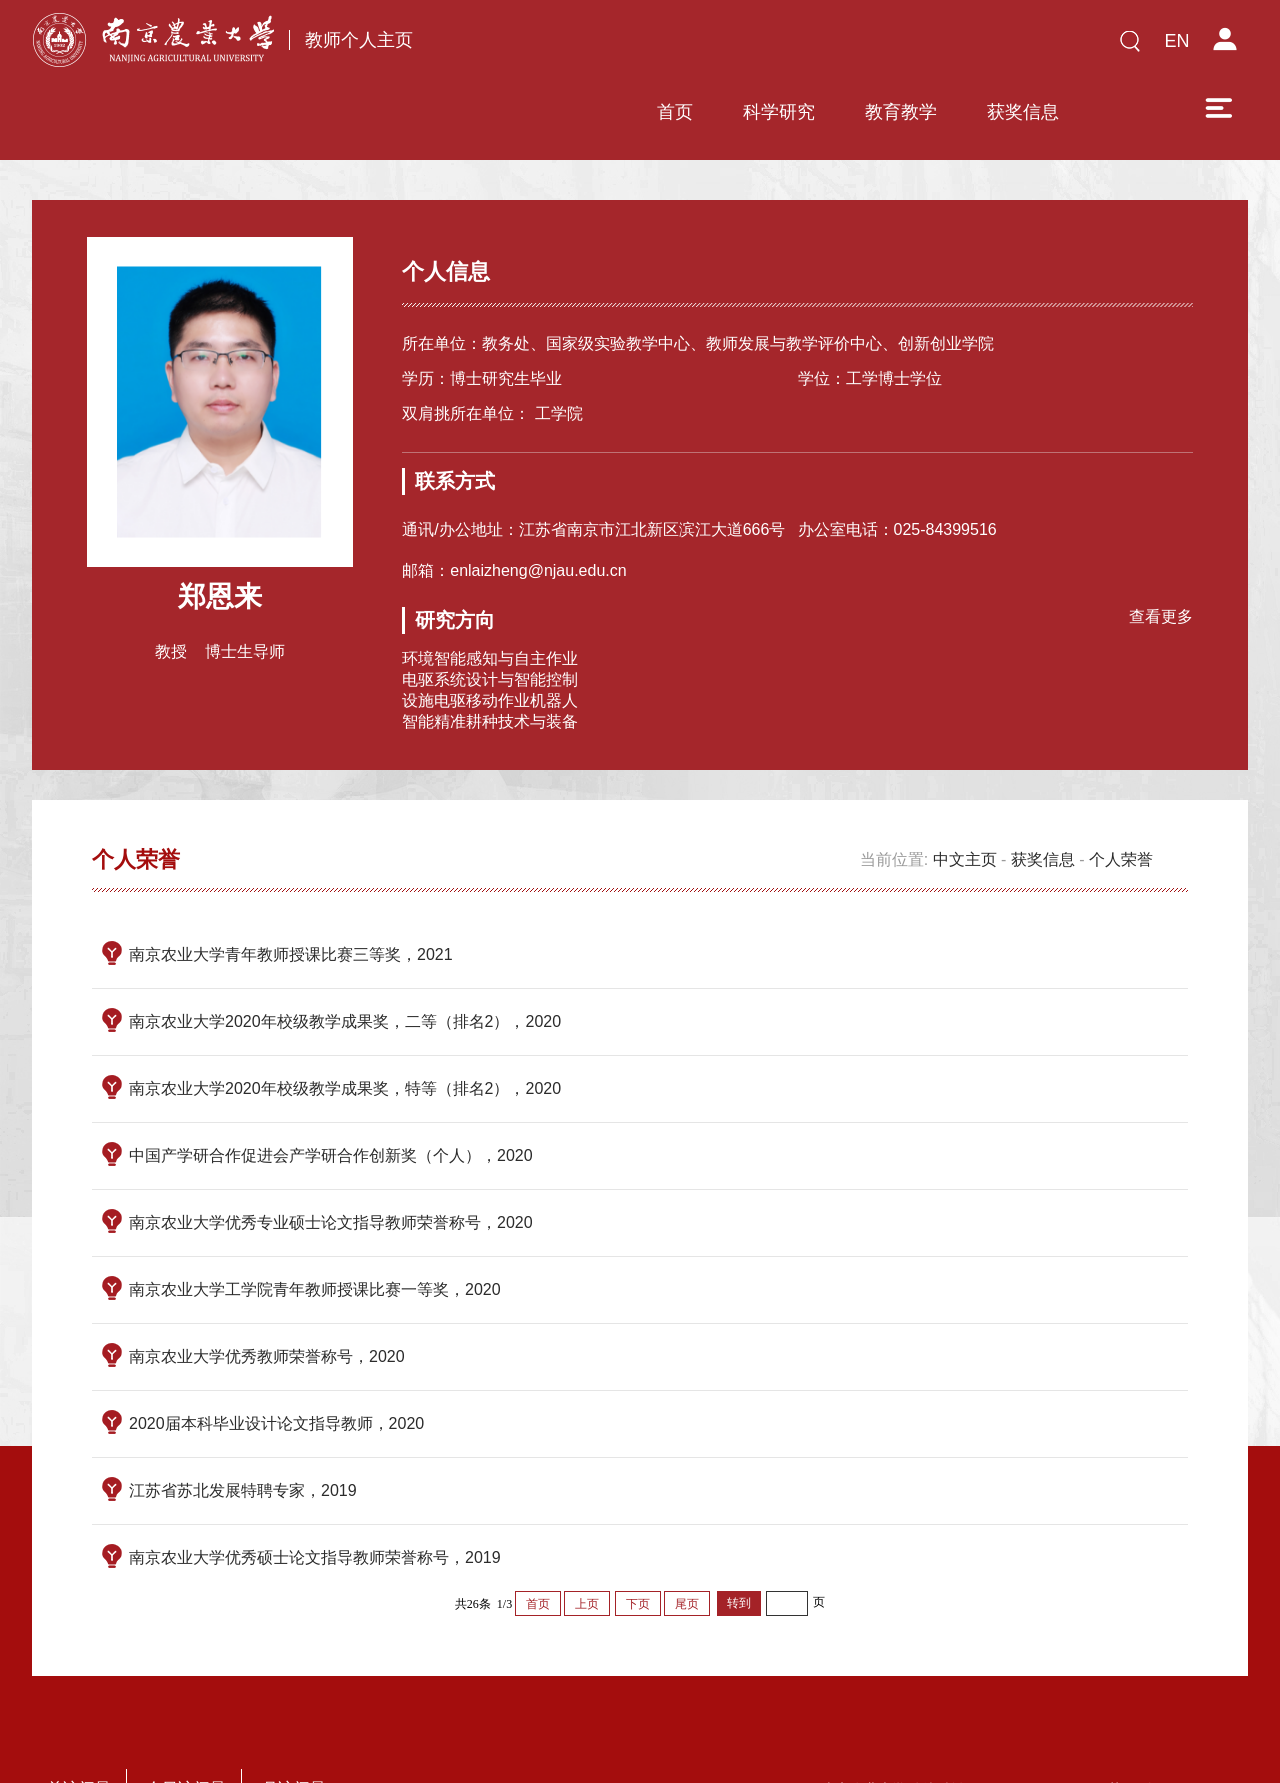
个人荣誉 (1121, 800)
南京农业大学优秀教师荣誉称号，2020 (267, 1297)
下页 (638, 1545)
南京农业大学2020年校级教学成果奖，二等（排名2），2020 (345, 962)
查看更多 (1156, 554)
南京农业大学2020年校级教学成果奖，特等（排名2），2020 (345, 1029)
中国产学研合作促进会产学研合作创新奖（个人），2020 (331, 1096)
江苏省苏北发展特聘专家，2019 (243, 1431)
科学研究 (637, 47)
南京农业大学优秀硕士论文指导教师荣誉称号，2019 (315, 1498)
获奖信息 (881, 47)
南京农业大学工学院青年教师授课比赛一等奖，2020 (315, 1230)
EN (1176, 41)
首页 (533, 47)
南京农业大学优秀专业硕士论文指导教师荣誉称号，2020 (331, 1163)
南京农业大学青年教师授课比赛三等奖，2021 (291, 895)
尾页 (687, 1545)
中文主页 (965, 800)
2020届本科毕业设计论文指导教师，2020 (276, 1364)
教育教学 (759, 47)
